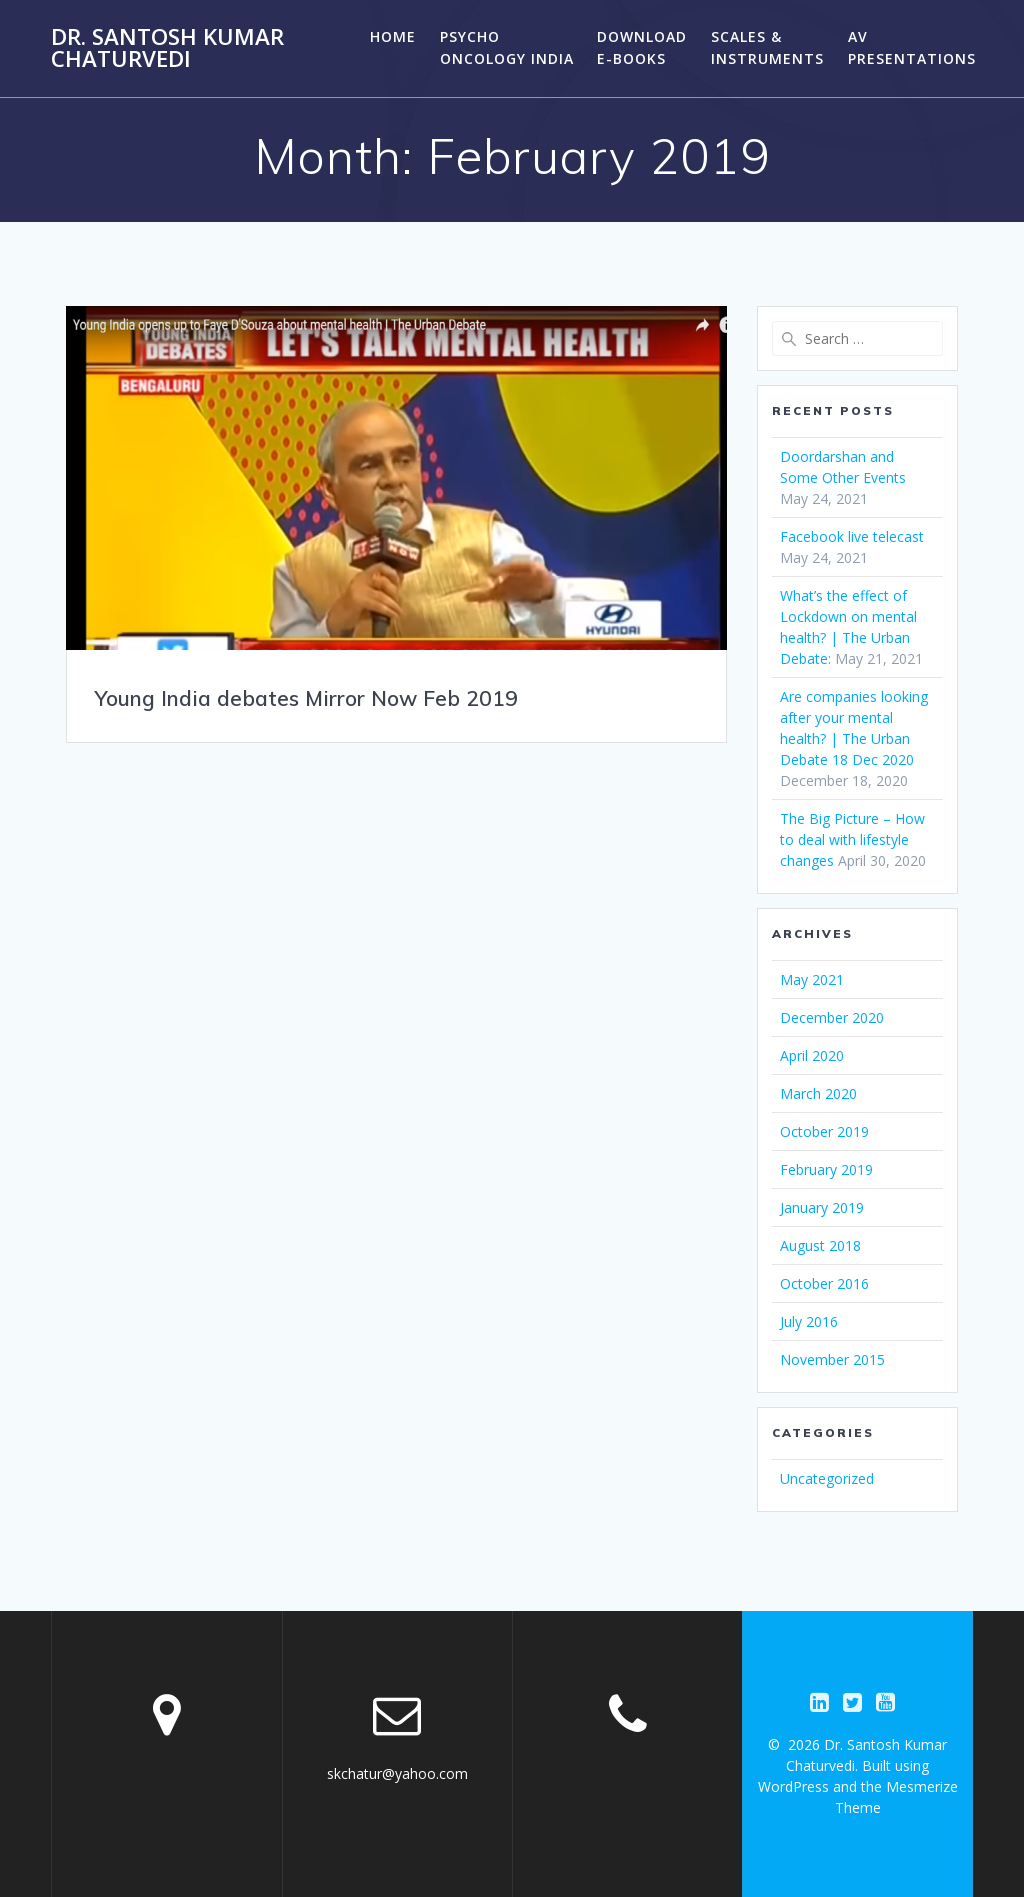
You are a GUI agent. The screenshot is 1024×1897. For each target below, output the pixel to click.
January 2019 (822, 1207)
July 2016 (809, 1321)
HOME (393, 36)
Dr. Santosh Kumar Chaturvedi (167, 48)
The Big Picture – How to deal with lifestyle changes (852, 839)
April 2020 (812, 1055)
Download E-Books (642, 47)
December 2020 (832, 1017)
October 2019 (824, 1131)
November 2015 (832, 1359)
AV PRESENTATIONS (912, 47)
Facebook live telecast (852, 536)
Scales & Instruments (767, 47)
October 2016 (824, 1283)
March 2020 (818, 1093)
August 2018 (820, 1245)
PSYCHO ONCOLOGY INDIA (507, 47)
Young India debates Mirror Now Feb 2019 (306, 698)
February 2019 (826, 1169)
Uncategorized (827, 1478)
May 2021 (812, 979)
